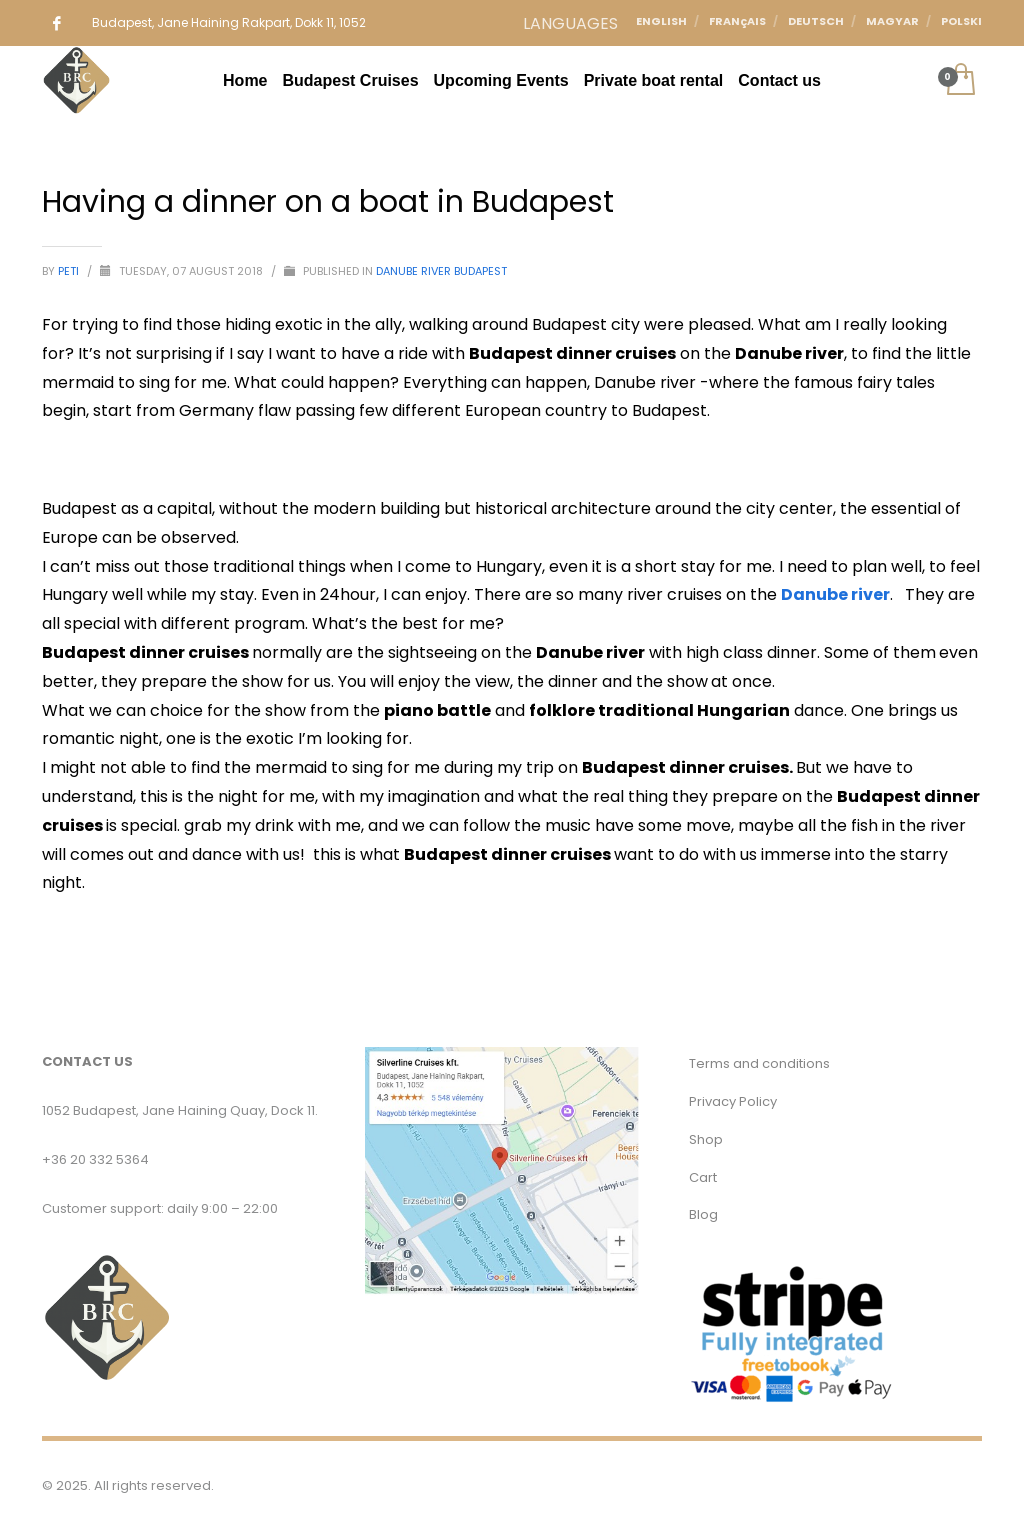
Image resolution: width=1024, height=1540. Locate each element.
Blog (703, 1214)
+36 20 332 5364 (95, 1159)
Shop (706, 1139)
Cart (703, 1177)
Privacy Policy (733, 1101)
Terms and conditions (759, 1063)
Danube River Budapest (441, 271)
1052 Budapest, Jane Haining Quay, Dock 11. (180, 1110)
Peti (70, 271)
